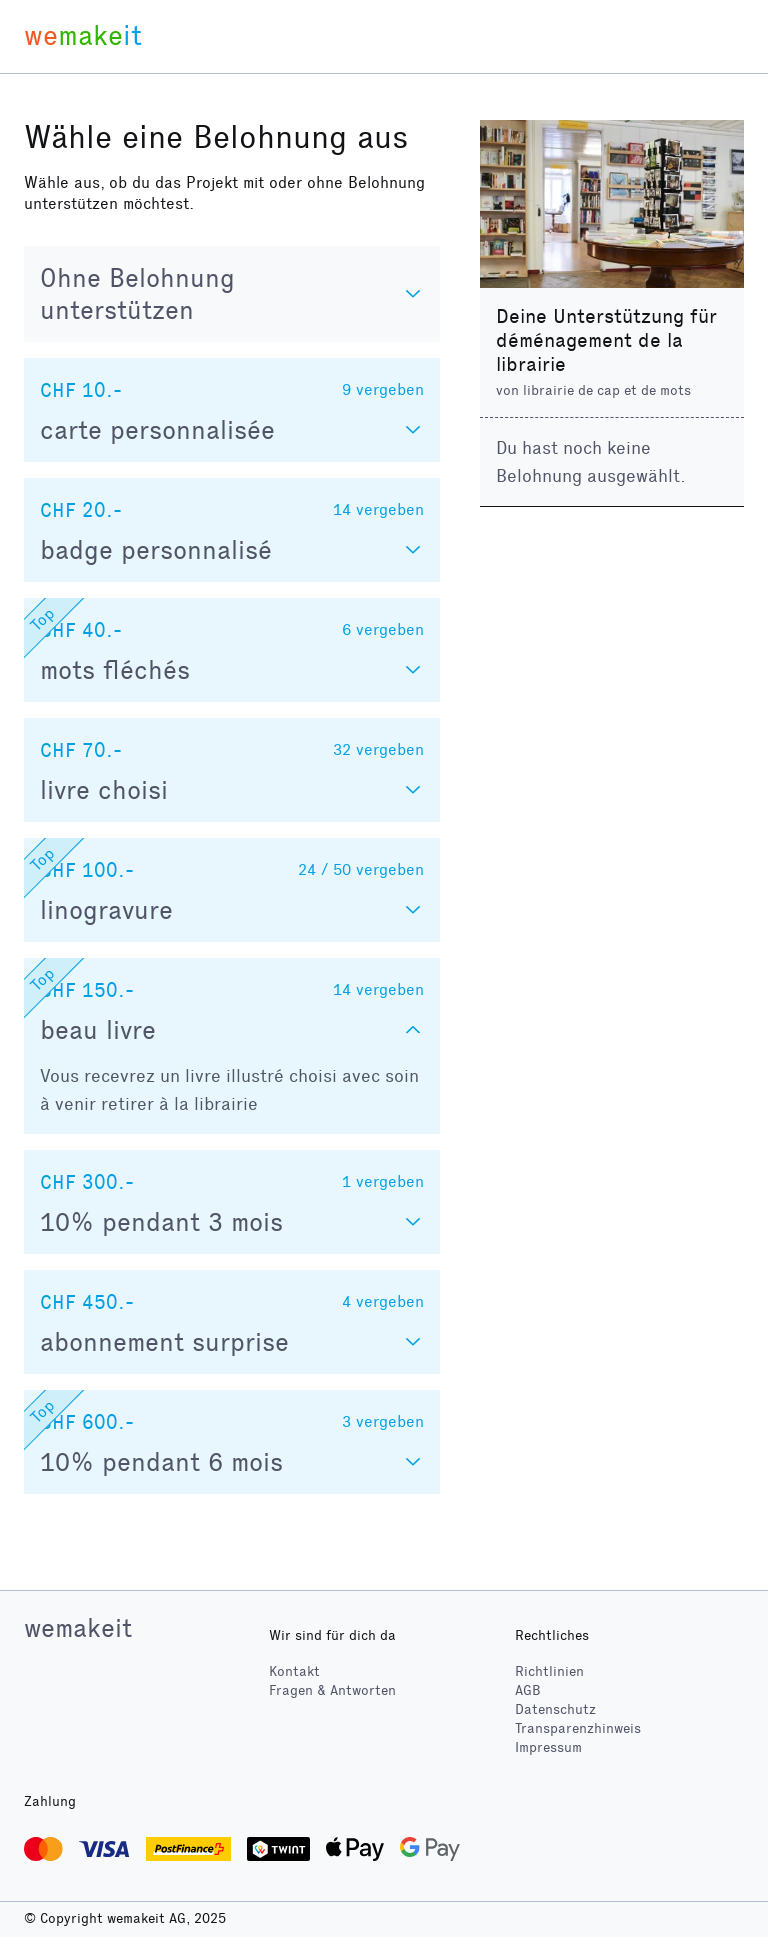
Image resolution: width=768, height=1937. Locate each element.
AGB (528, 1690)
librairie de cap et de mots (607, 390)
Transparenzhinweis (578, 1728)
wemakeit (78, 1628)
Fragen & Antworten (332, 1690)
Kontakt (294, 1671)
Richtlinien (549, 1671)
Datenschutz (555, 1709)
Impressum (548, 1747)
